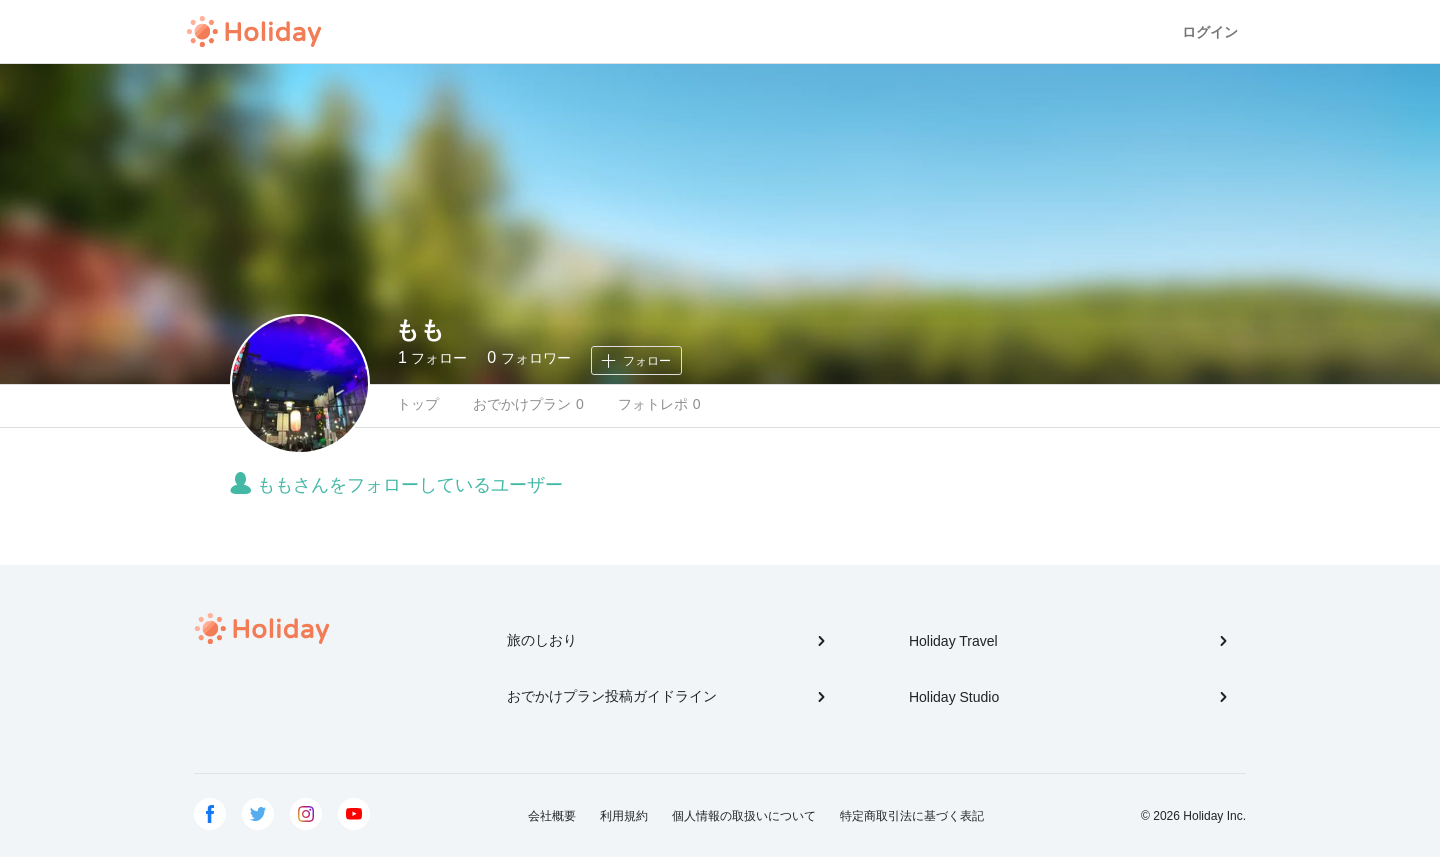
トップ (418, 404)
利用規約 (624, 816)
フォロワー (528, 357)
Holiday (254, 32)
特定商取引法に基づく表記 (912, 816)
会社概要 (552, 816)
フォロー (432, 357)
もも (420, 329)
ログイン (1210, 32)
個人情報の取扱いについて (744, 816)
